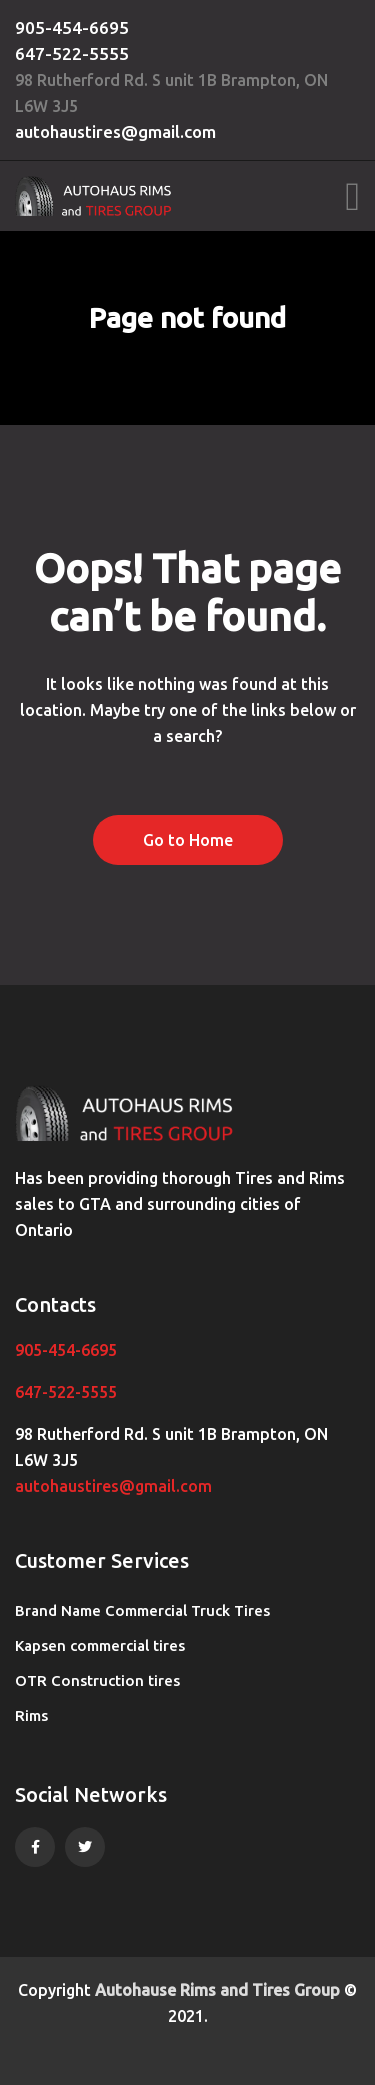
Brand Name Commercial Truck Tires (142, 1610)
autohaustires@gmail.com (115, 131)
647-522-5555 (72, 53)
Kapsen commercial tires (100, 1645)
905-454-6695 (72, 27)
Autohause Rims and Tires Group (217, 1990)
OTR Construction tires (97, 1680)
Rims (31, 1715)
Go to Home (188, 840)
